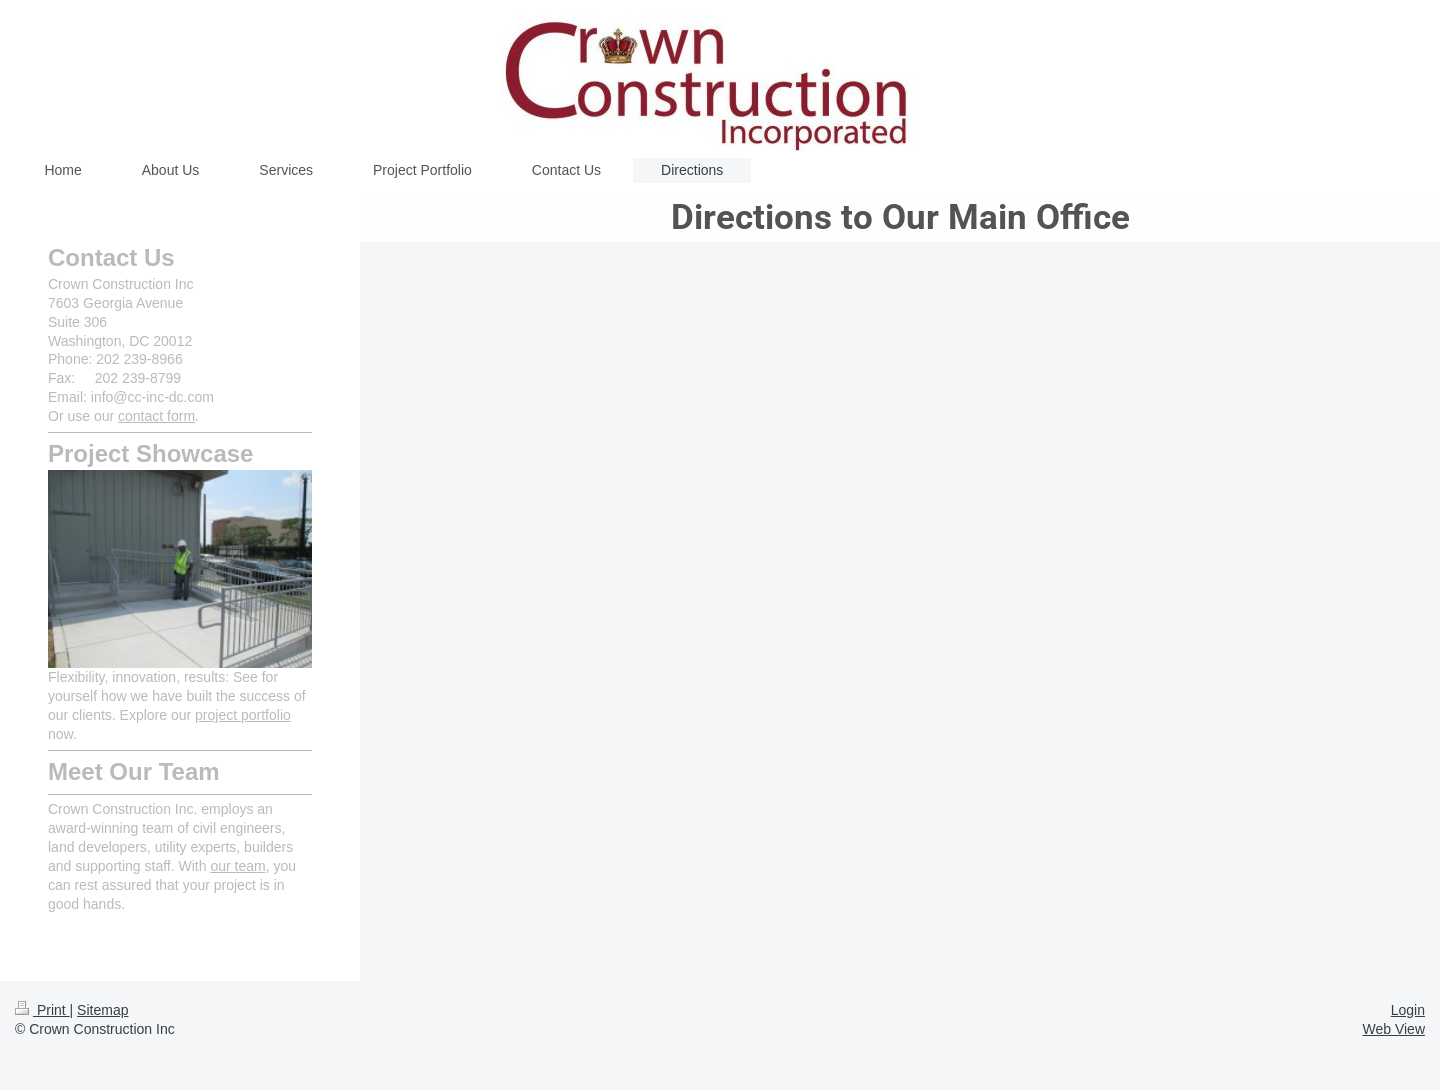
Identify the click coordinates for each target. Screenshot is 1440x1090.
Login (1408, 1010)
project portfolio (243, 715)
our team (237, 866)
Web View (1393, 1029)
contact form (156, 416)
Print (42, 1010)
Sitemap (102, 1010)
